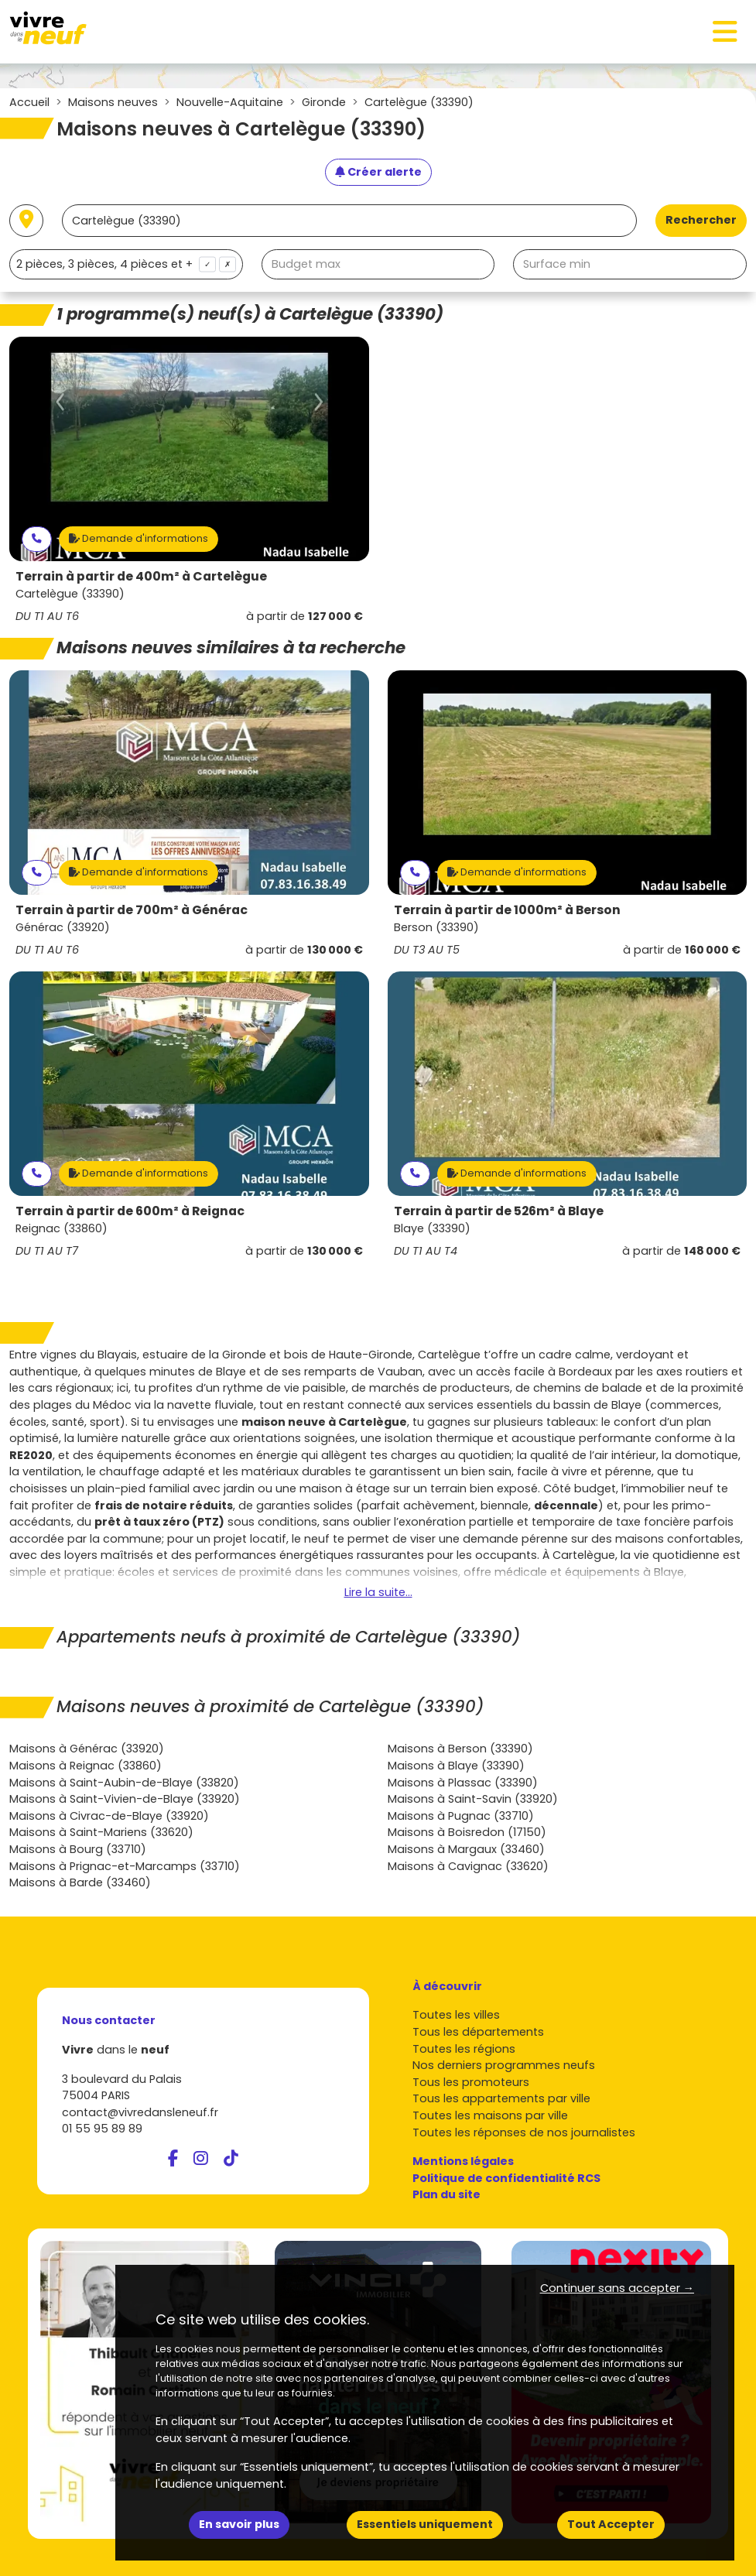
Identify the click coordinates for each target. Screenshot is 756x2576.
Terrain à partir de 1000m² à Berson (507, 910)
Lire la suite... (378, 1592)
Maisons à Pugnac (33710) (461, 1816)
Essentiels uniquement (425, 2524)
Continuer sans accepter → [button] (617, 2288)
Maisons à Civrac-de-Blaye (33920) (109, 1816)
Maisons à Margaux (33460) (466, 1849)
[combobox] (126, 264)
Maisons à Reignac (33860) (85, 1765)
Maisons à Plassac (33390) (463, 1782)
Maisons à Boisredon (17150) (467, 1832)
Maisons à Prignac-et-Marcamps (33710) (124, 1866)
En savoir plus (239, 2524)
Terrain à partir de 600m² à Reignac (130, 1211)
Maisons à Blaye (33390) (456, 1765)
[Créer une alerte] (378, 173)
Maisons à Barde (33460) (80, 1882)
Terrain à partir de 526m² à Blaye (499, 1211)
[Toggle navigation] (725, 32)
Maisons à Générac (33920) (86, 1748)
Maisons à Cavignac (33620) (468, 1866)
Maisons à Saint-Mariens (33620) (101, 1832)
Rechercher (701, 220)
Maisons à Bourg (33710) (77, 1849)
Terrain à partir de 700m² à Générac (131, 910)
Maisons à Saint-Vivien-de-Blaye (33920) (124, 1799)
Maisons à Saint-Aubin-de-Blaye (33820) (124, 1782)
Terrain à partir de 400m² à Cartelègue (141, 576)
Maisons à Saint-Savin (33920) (473, 1799)
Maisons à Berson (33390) (460, 1748)
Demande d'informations (138, 538)
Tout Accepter (611, 2524)
